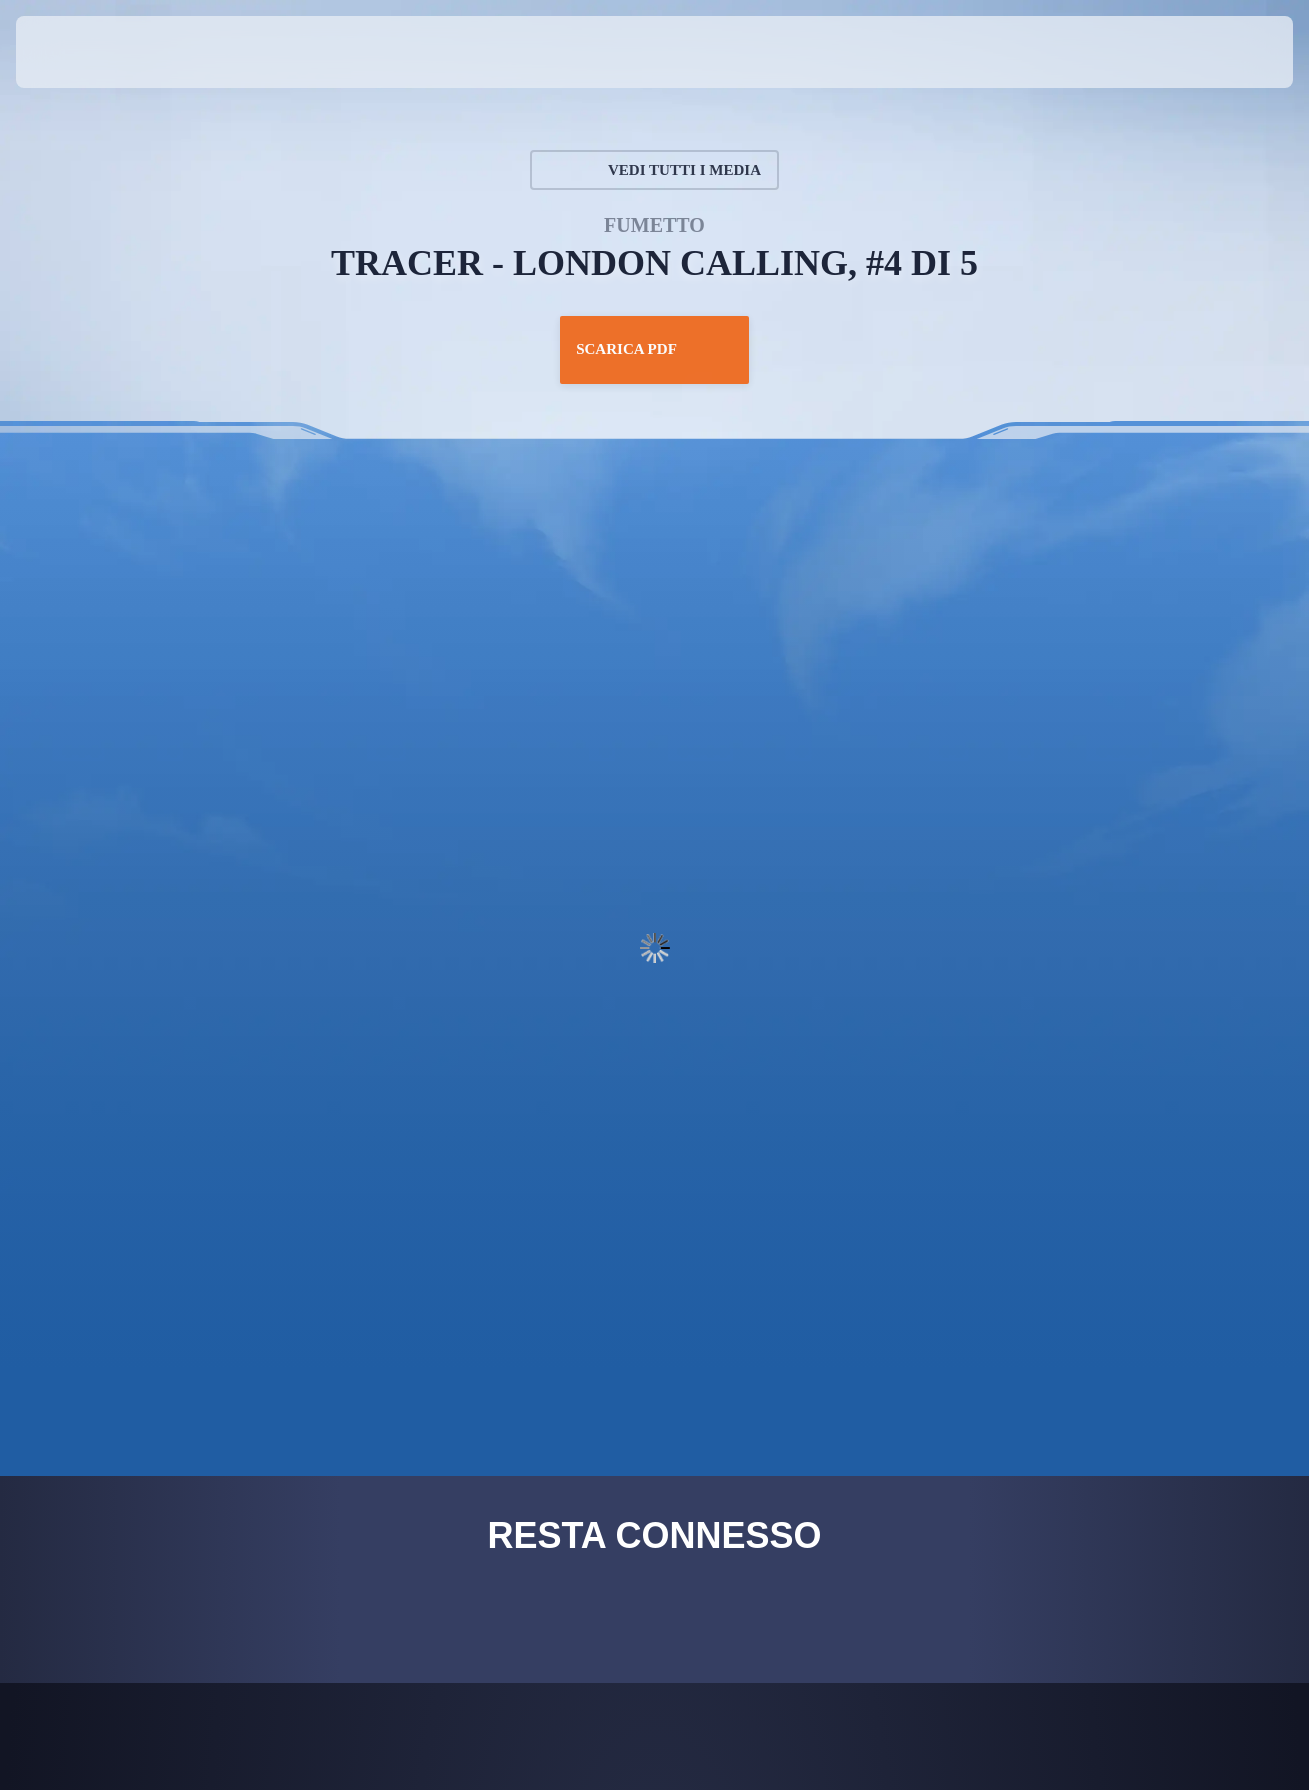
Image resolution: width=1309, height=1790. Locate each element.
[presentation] (78, 52)
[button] (1228, 52)
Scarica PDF (654, 350)
